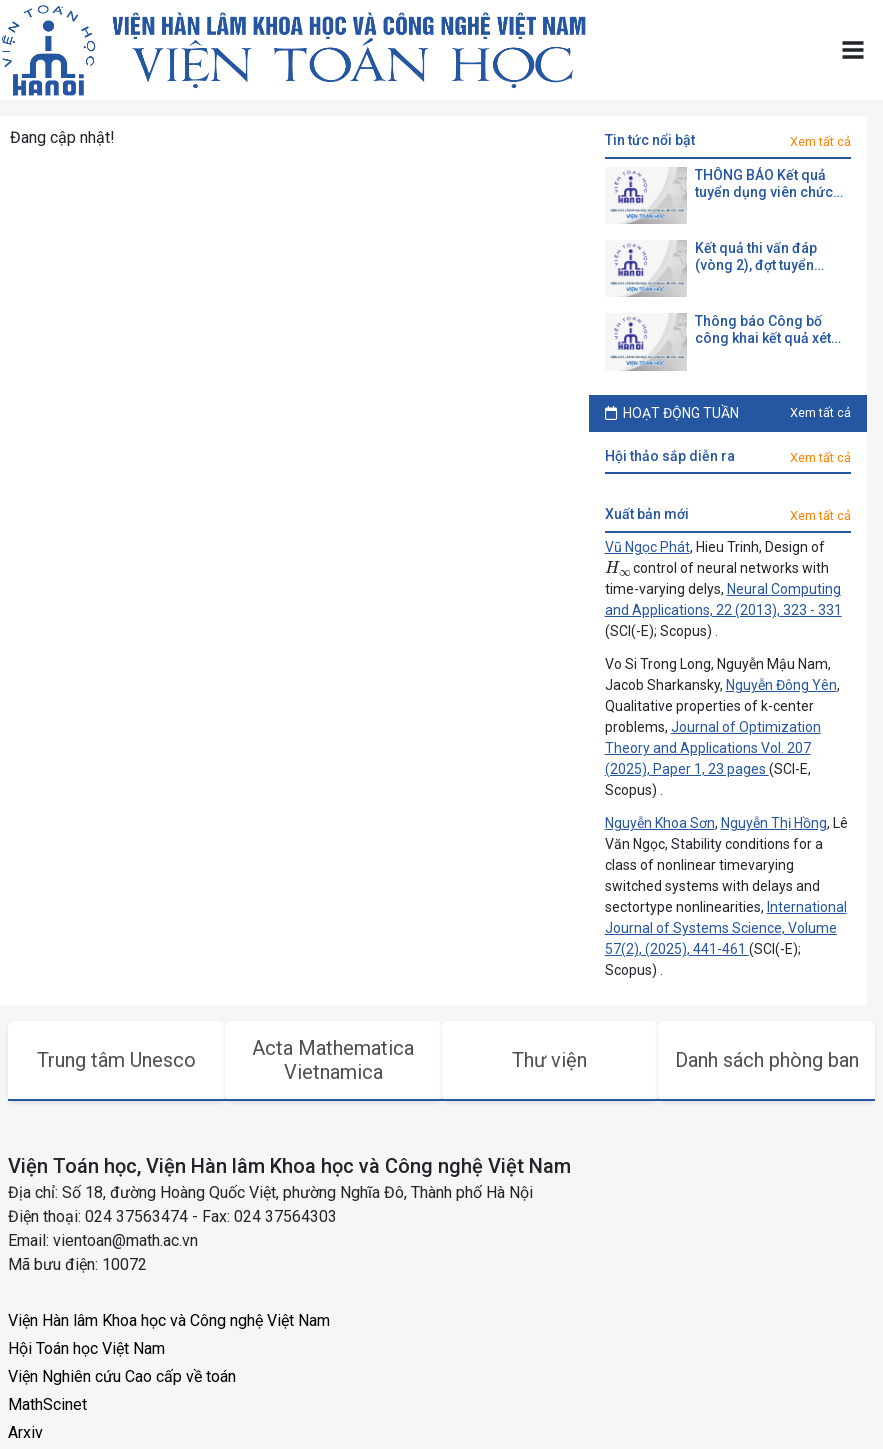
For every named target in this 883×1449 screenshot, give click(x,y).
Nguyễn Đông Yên (781, 685)
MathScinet (47, 1404)
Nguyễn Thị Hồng (774, 823)
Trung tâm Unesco (116, 1060)
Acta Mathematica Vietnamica (333, 1060)
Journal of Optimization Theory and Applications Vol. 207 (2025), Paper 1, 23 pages (713, 748)
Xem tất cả (820, 141)
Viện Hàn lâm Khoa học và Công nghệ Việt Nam (169, 1320)
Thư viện (549, 1060)
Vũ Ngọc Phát (647, 547)
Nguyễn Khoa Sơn (660, 823)
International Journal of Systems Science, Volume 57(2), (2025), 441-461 (726, 928)
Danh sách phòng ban (767, 1060)
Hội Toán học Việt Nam (86, 1348)
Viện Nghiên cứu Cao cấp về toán (122, 1376)
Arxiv (25, 1432)
